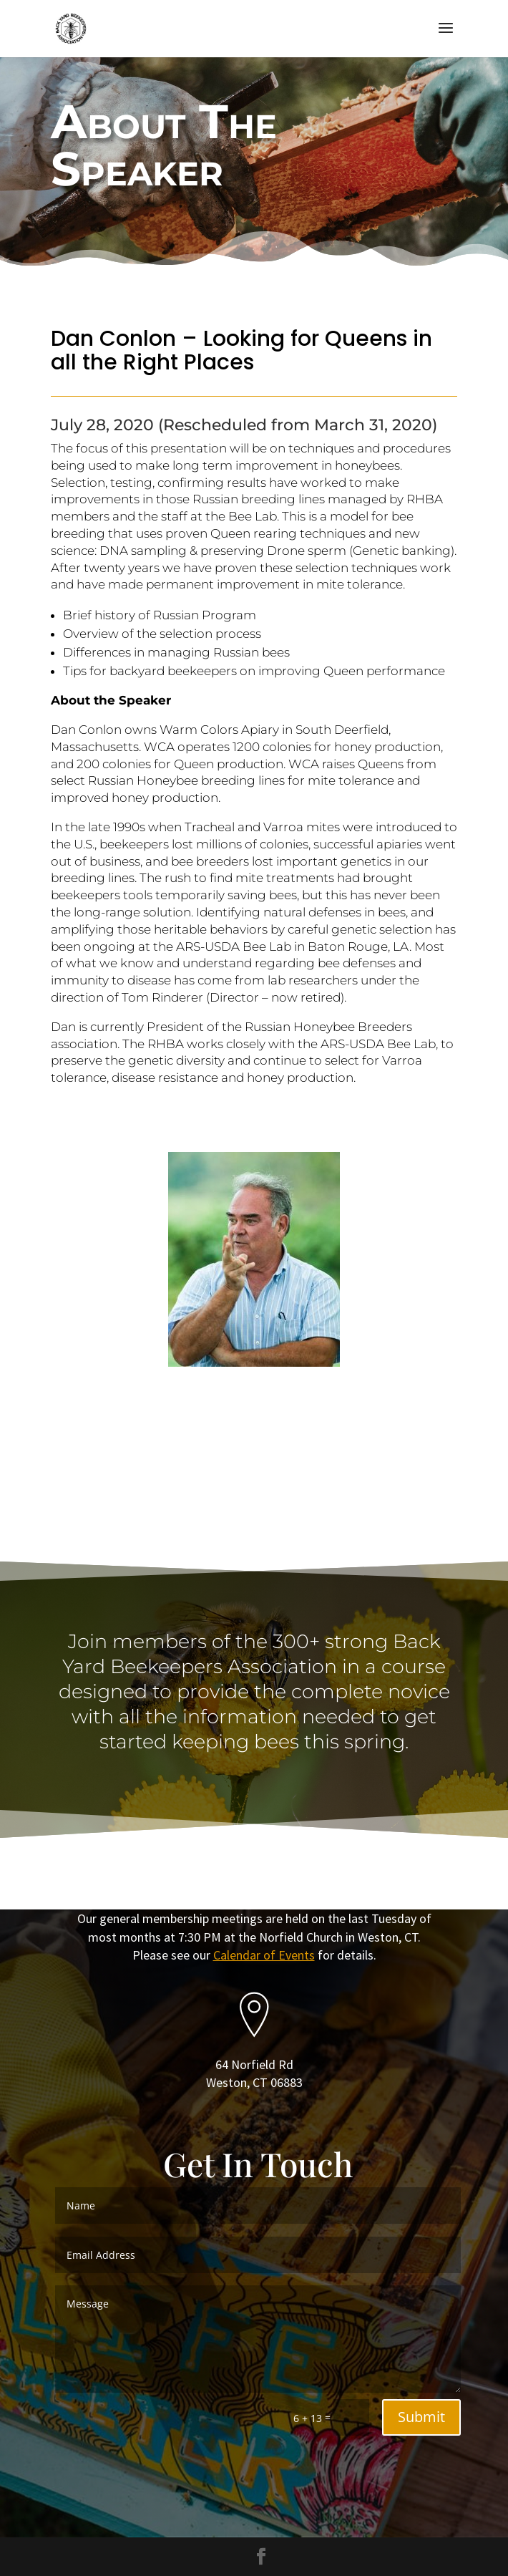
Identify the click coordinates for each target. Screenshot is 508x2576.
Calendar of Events (264, 1955)
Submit (421, 2416)
